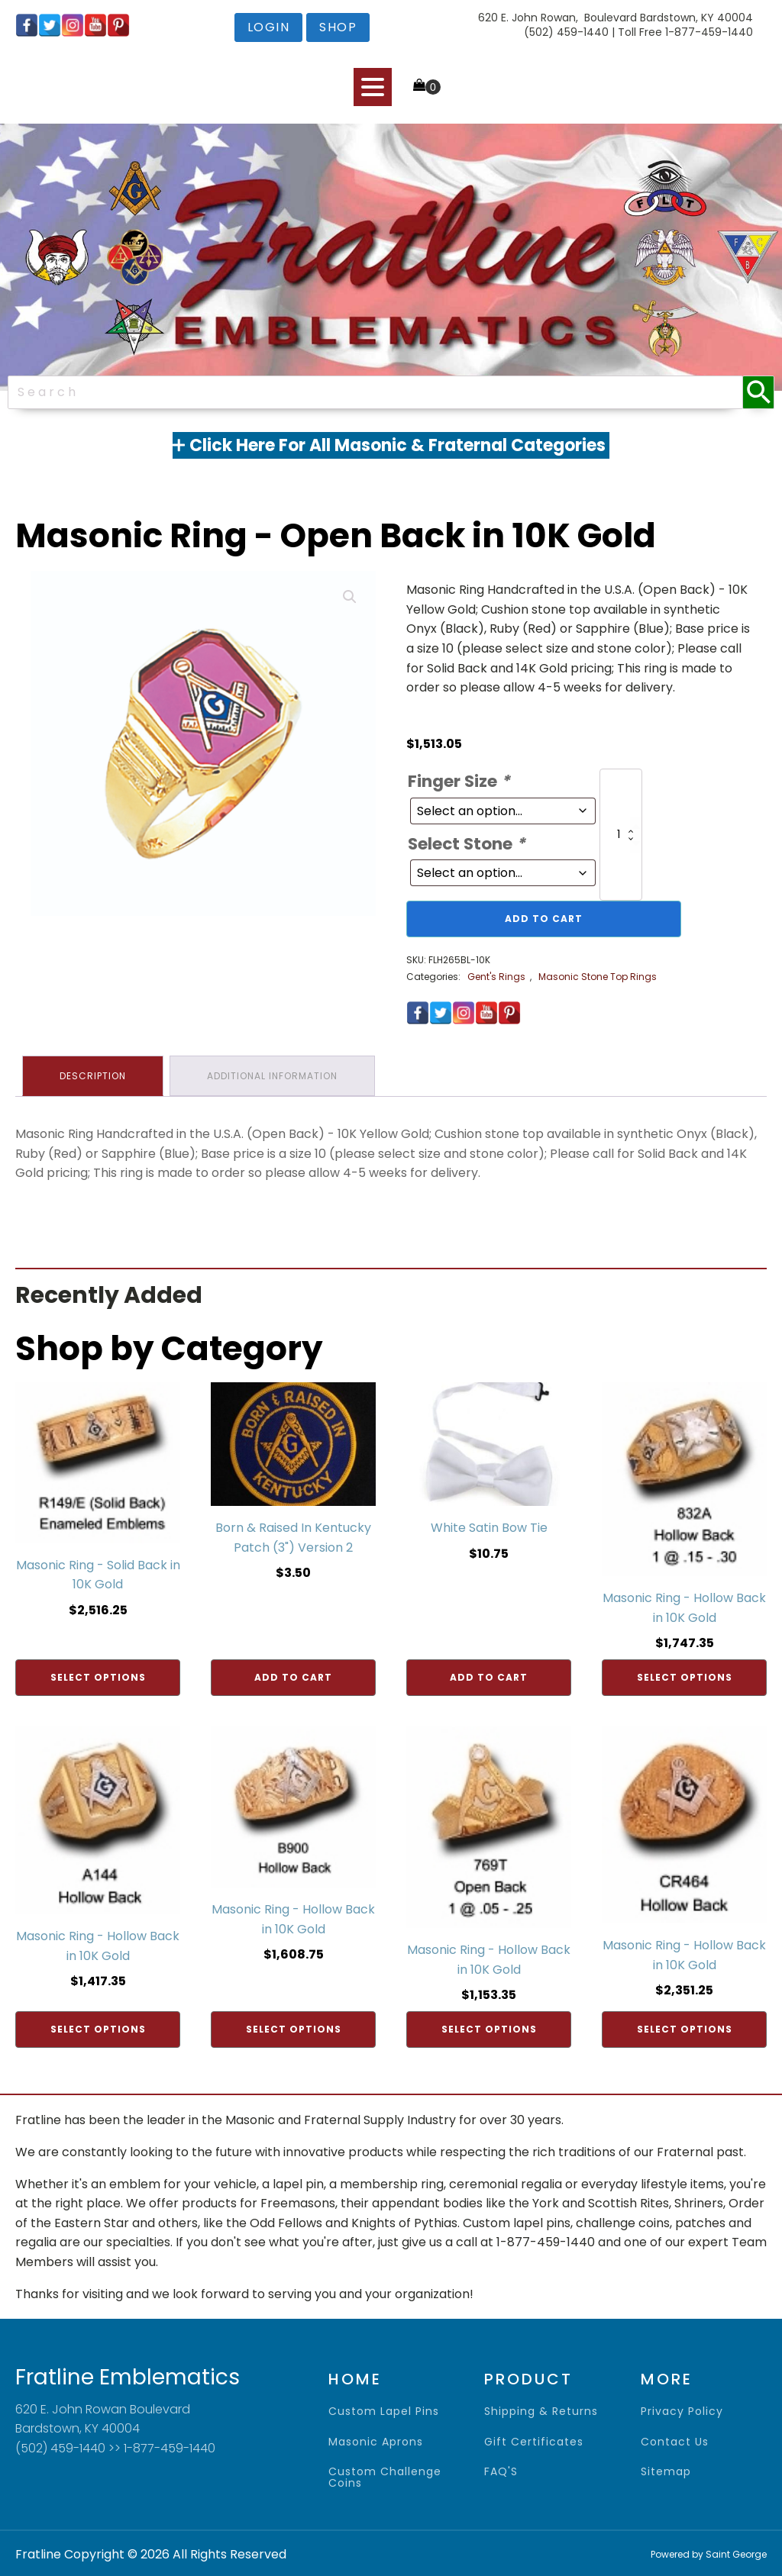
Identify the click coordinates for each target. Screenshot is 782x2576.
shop (338, 27)
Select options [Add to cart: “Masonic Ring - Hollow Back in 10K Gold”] (684, 1675)
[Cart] (427, 86)
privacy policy (682, 2410)
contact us (675, 2439)
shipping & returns (541, 2410)
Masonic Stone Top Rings (597, 976)
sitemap (666, 2470)
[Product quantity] (620, 835)
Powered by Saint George (709, 2552)
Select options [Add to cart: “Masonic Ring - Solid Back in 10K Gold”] (98, 1675)
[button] (350, 597)
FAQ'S (501, 2470)
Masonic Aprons (375, 2439)
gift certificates (533, 2439)
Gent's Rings (496, 976)
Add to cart (544, 918)
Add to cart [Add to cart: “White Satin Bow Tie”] (489, 1675)
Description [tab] (93, 1075)
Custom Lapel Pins (383, 2410)
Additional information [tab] (274, 1075)
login (268, 27)
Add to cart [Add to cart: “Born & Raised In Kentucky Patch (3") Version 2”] (293, 1675)
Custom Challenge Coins (384, 2476)
